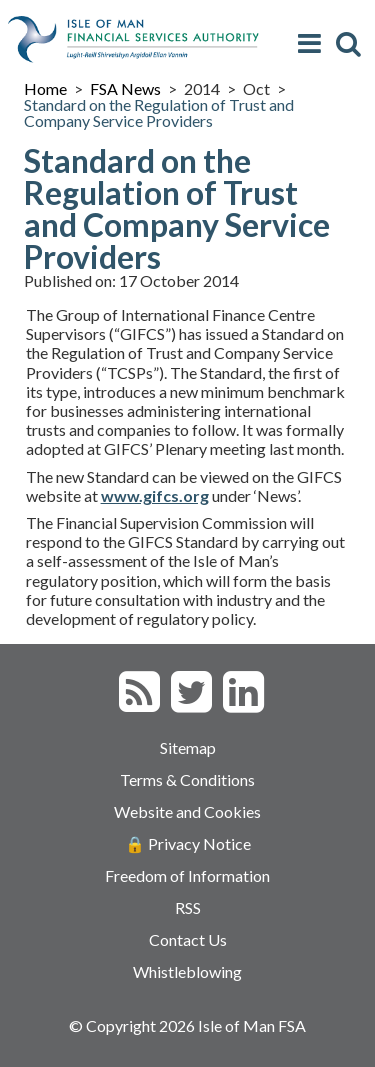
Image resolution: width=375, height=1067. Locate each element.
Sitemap (188, 747)
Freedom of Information (187, 875)
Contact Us (188, 939)
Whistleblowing (187, 971)
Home (45, 88)
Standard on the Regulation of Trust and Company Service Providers (159, 112)
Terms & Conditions (187, 779)
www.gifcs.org (155, 495)
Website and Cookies (187, 811)
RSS (188, 907)
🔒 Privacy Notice (188, 843)
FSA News (125, 88)
